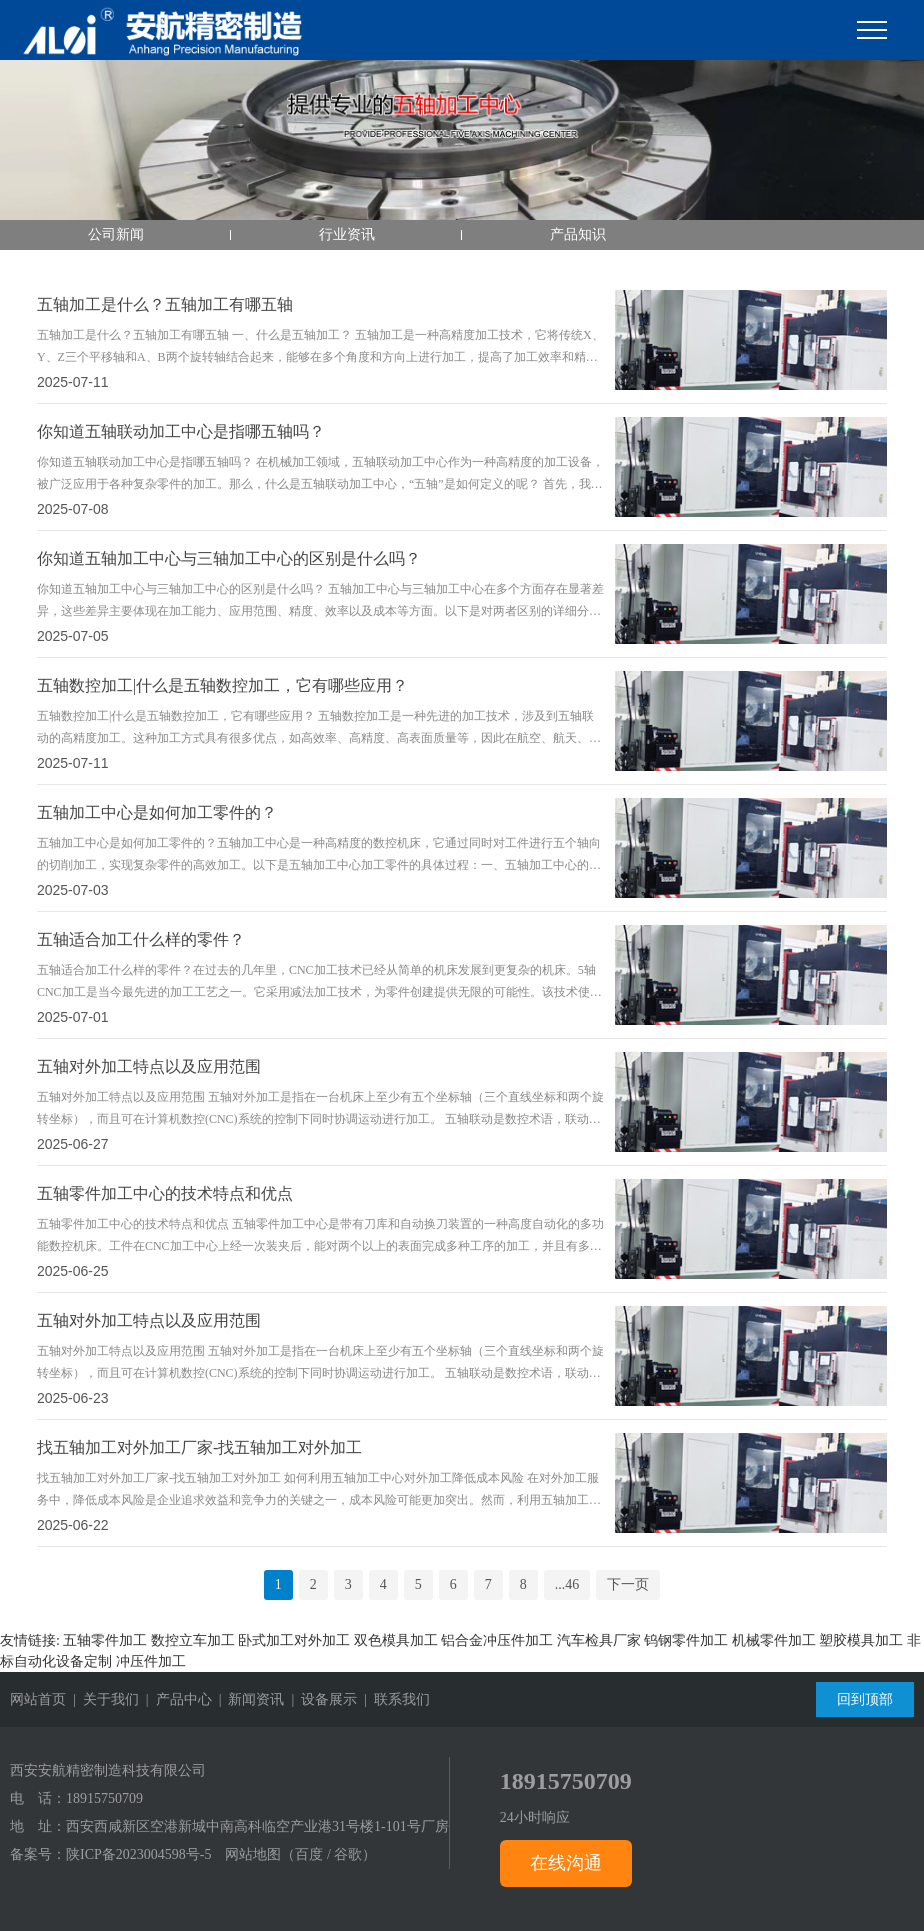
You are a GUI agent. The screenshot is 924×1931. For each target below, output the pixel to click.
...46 (567, 1584)
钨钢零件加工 (686, 1640)
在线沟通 (566, 1863)
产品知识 (578, 234)
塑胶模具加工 (861, 1640)
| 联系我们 (393, 1699)
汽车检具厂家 (599, 1640)
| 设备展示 (320, 1699)
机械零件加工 (774, 1640)
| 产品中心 (175, 1699)
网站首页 (38, 1699)
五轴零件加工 (105, 1640)
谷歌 (348, 1854)
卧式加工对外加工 (294, 1640)
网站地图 (253, 1854)
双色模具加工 (396, 1640)
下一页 (628, 1584)
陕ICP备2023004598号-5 (138, 1854)
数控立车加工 (193, 1640)
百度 (309, 1854)
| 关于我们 (102, 1699)
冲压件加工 (151, 1661)
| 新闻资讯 (248, 1699)
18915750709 (104, 1798)
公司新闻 (116, 234)
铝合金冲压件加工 (497, 1640)
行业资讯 (347, 234)
